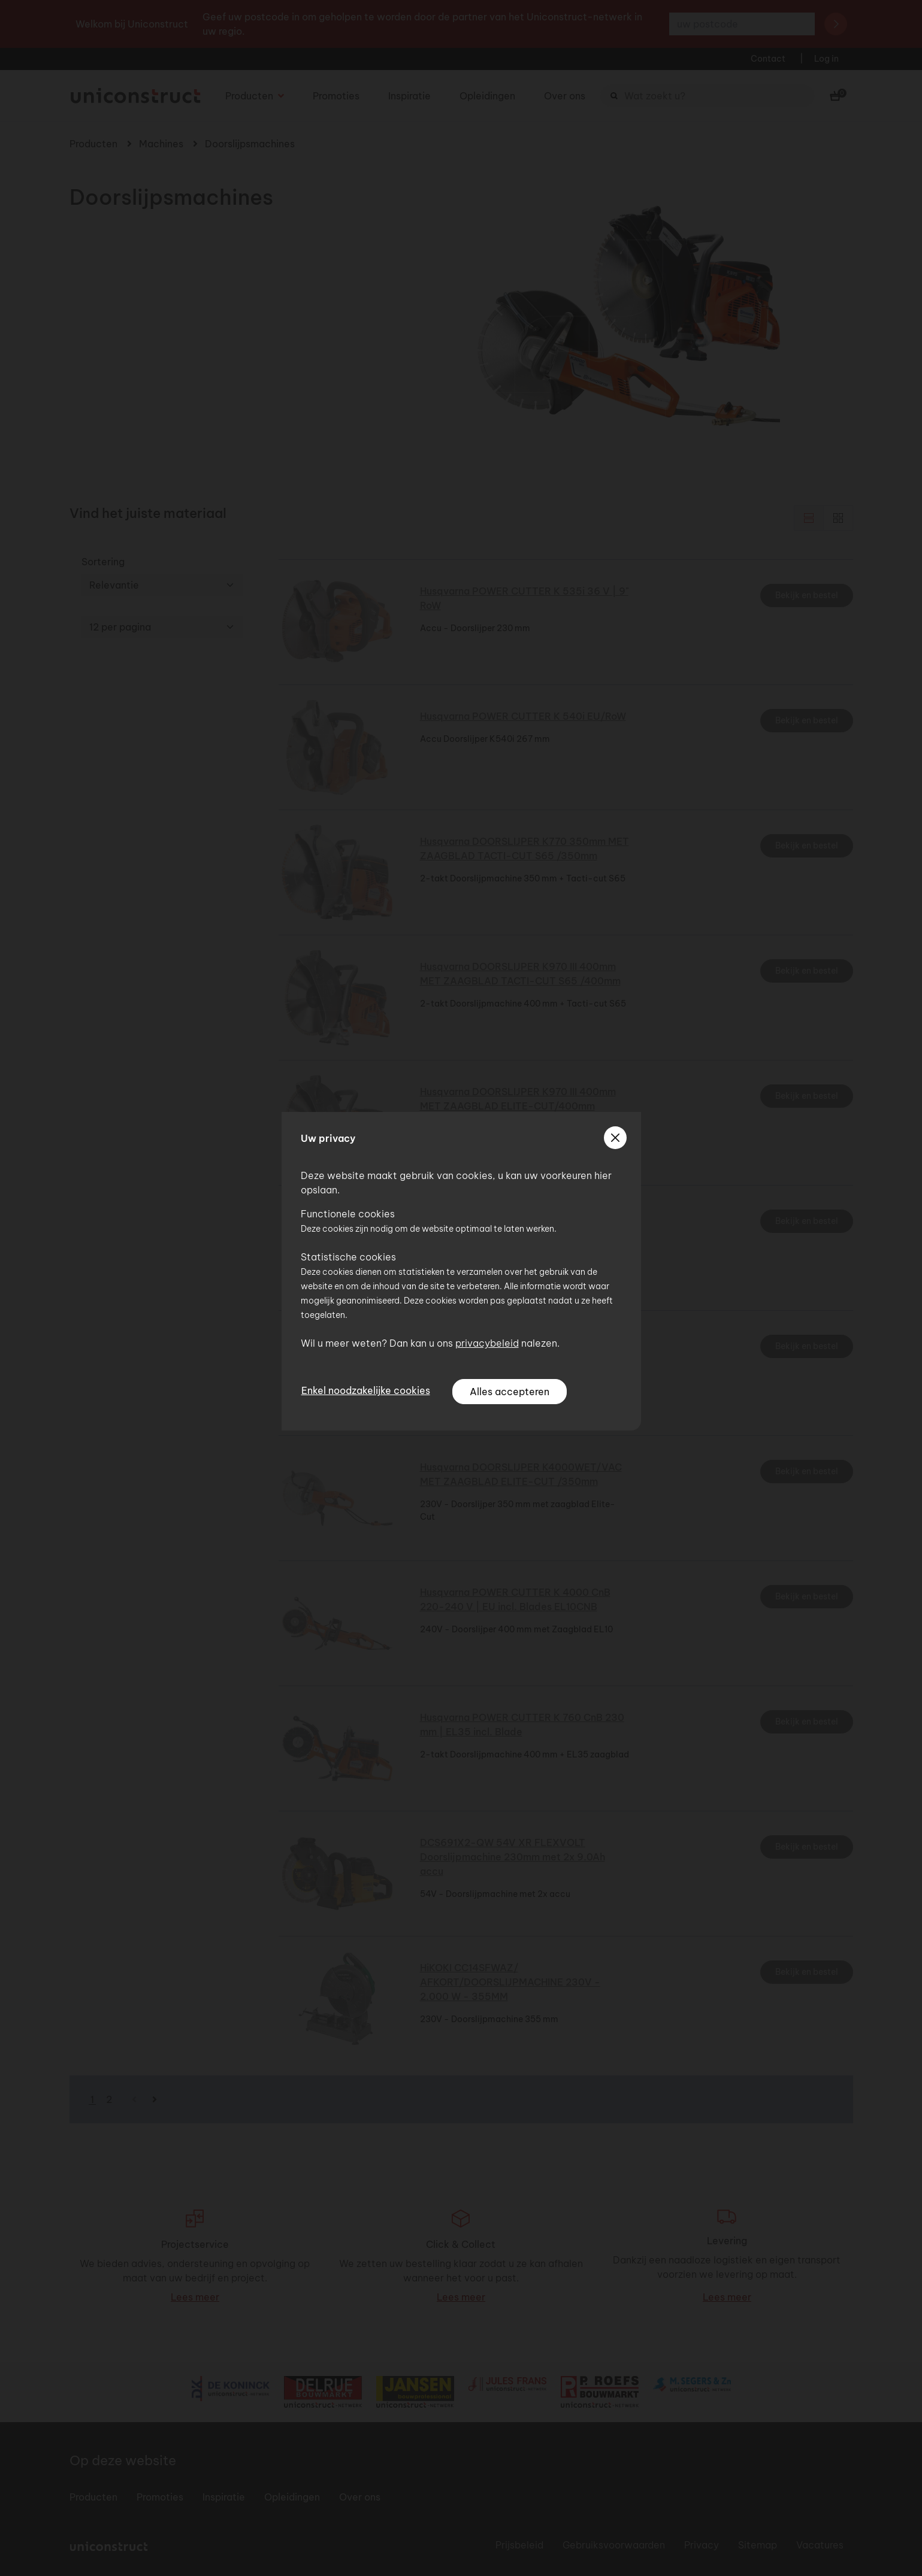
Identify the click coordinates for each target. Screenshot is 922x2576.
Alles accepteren (509, 1392)
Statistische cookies (348, 1257)
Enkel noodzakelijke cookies (365, 1390)
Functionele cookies (348, 1214)
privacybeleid (487, 1343)
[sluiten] (615, 1137)
